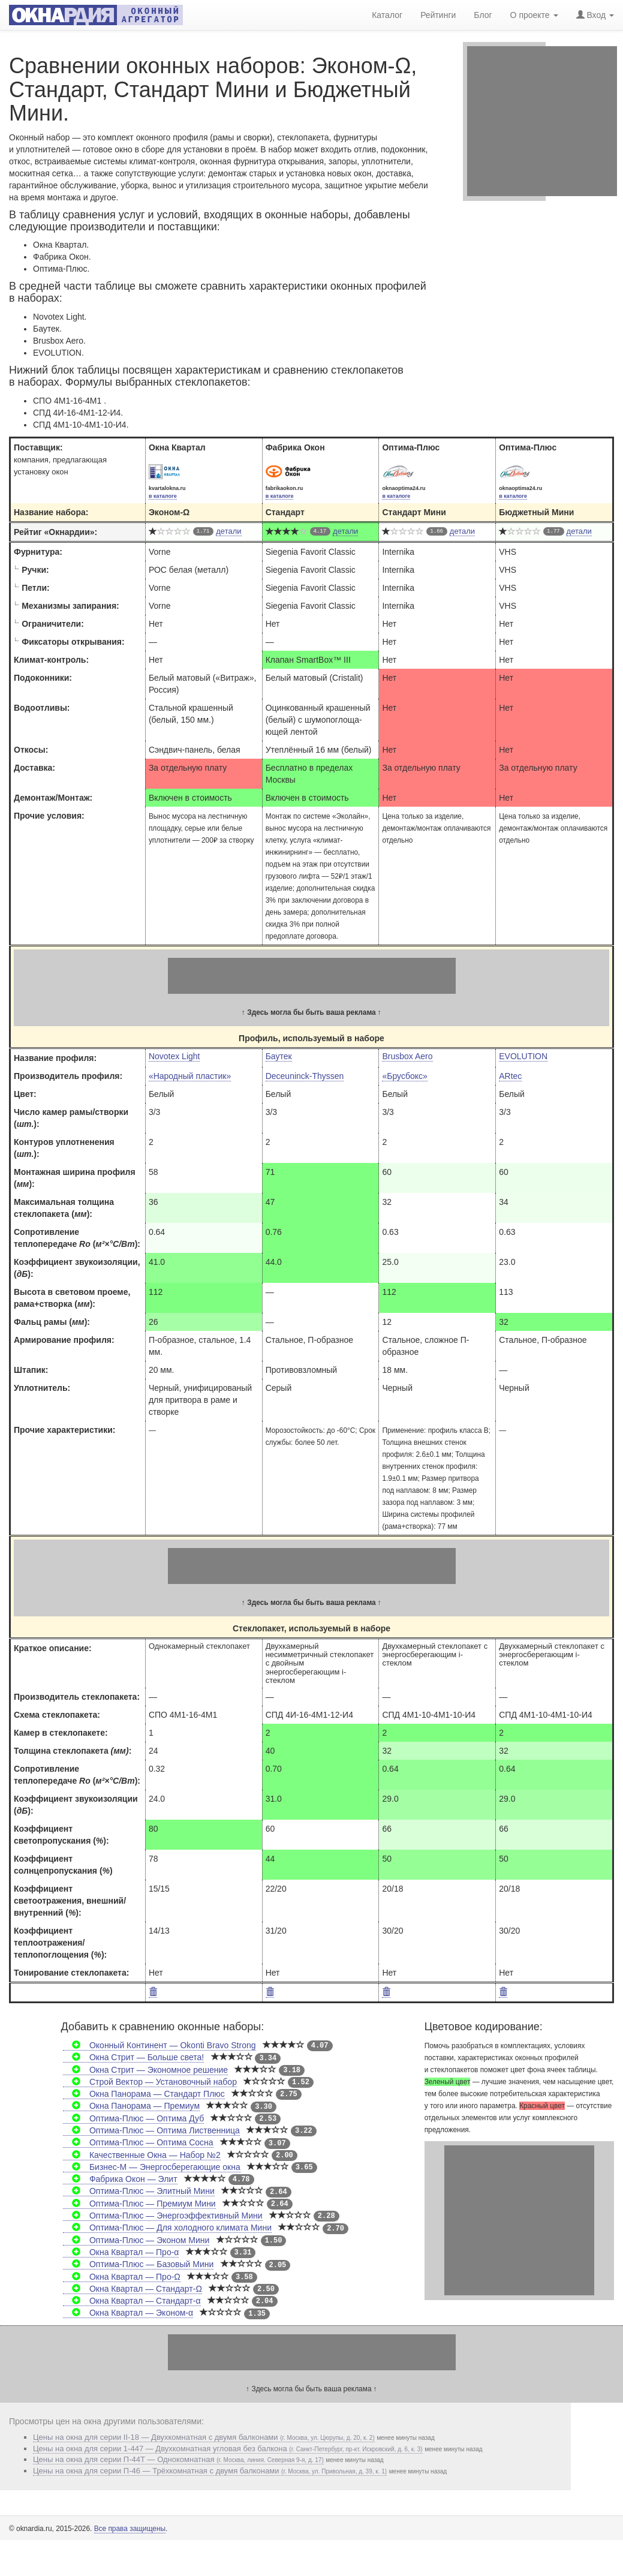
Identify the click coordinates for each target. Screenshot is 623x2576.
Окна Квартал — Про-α (121, 2252)
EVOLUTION (523, 1056)
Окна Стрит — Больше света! (133, 2057)
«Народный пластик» (190, 1076)
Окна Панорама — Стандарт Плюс (144, 2094)
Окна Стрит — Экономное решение (145, 2070)
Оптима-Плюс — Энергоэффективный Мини (163, 2215)
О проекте (534, 15)
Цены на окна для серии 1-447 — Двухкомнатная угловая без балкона (228, 2448)
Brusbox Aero (407, 1056)
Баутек (279, 1056)
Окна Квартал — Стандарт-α (132, 2301)
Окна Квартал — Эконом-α (128, 2313)
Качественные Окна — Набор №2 (142, 2155)
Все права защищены (129, 2528)
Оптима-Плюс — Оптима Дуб (133, 2118)
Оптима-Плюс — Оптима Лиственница (151, 2130)
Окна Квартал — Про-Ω (121, 2277)
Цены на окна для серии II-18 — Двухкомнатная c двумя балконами (204, 2437)
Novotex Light (174, 1056)
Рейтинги (438, 15)
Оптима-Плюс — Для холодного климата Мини (167, 2227)
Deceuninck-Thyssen (305, 1076)
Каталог (387, 15)
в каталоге (163, 496)
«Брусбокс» (404, 1076)
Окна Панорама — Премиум (131, 2106)
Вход (595, 15)
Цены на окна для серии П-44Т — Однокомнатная (178, 2459)
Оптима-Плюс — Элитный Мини (139, 2191)
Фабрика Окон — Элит (120, 2179)
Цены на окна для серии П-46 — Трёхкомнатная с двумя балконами (210, 2470)
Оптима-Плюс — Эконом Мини (136, 2240)
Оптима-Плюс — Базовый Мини (138, 2264)
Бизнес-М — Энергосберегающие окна (151, 2167)
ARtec (510, 1076)
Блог (483, 15)
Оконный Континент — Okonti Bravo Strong (159, 2045)
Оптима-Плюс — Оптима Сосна (138, 2142)
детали (228, 531)
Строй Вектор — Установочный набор (150, 2082)
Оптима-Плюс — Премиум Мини (139, 2203)
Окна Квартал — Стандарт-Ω (132, 2289)
